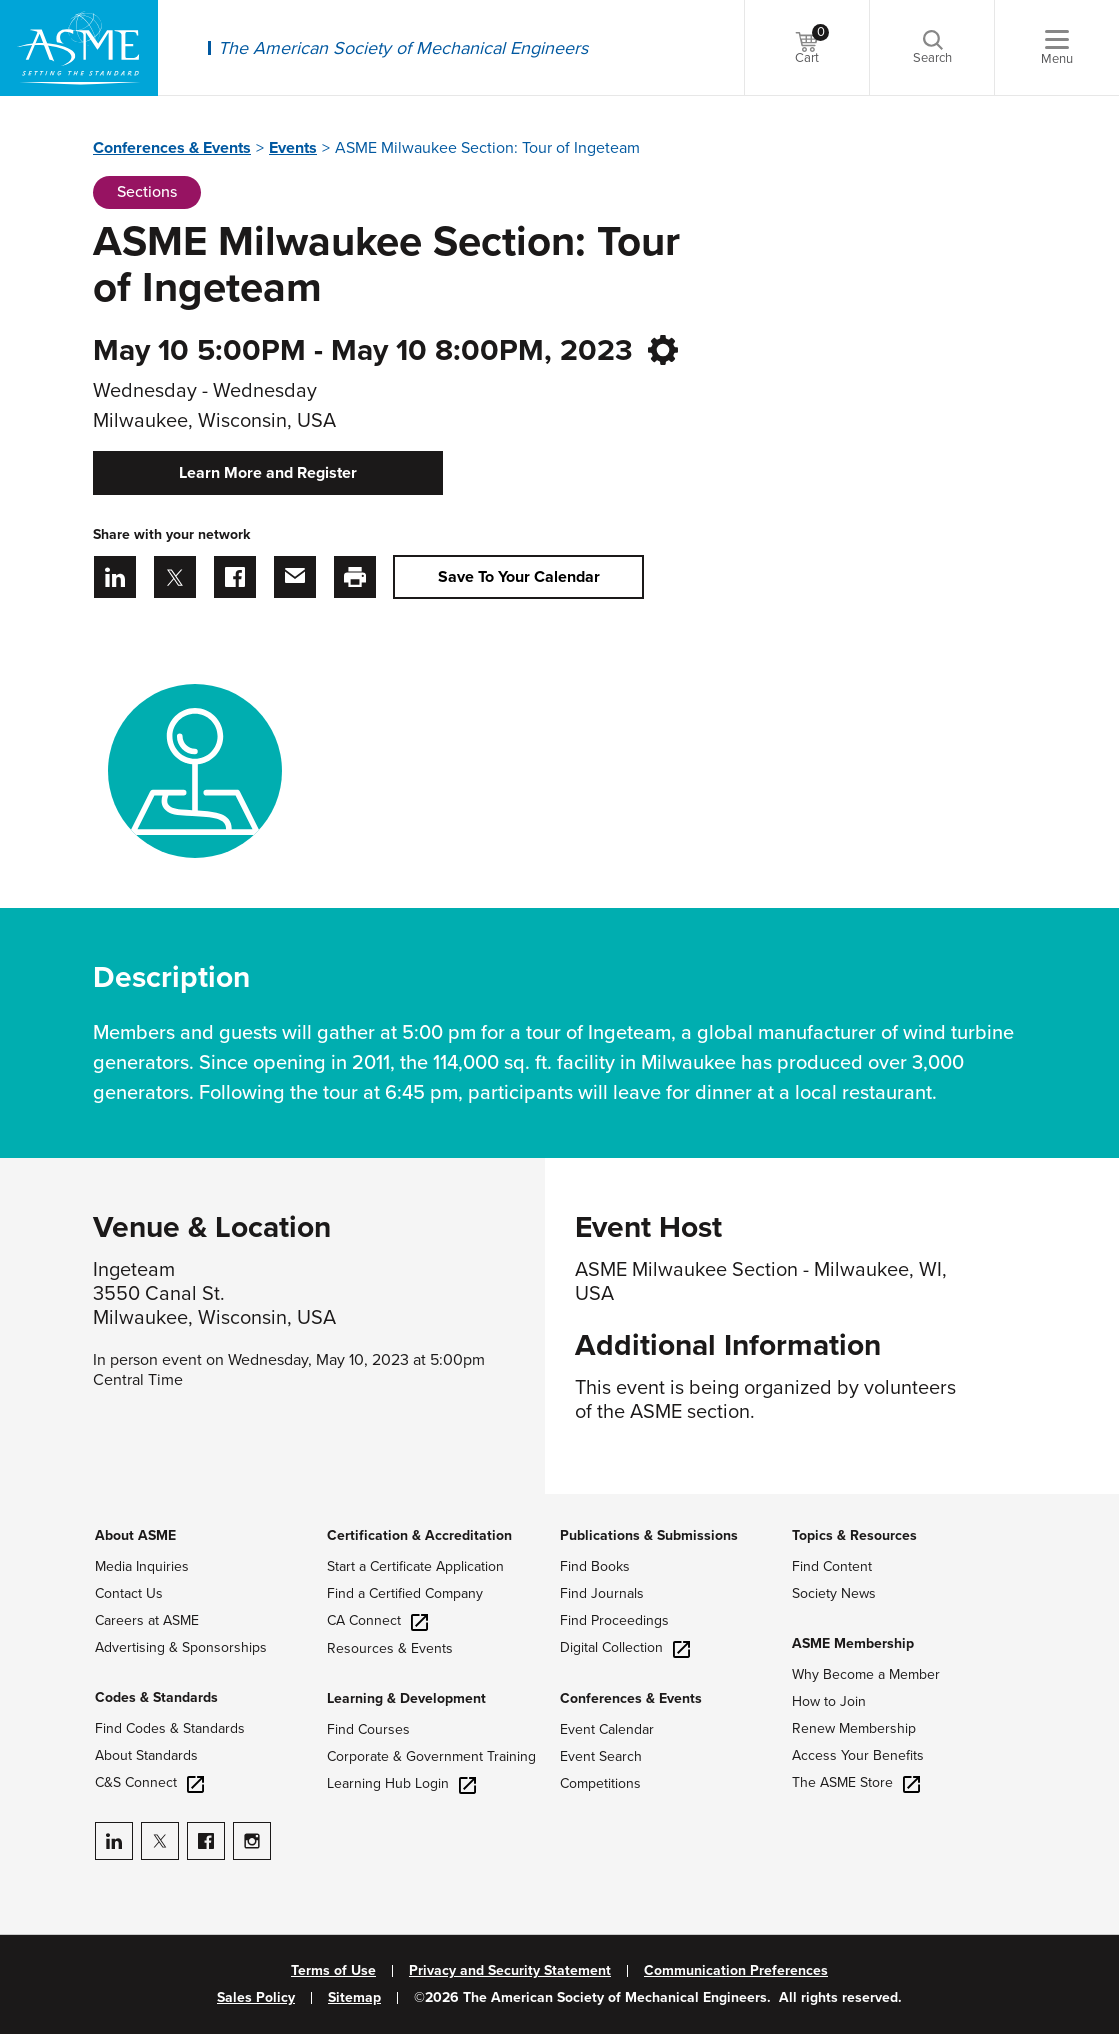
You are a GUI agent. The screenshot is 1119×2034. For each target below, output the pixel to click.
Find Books (595, 1566)
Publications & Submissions (649, 1535)
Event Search (601, 1756)
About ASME (135, 1535)
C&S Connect (149, 1782)
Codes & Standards (156, 1697)
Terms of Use (333, 1971)
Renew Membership (854, 1728)
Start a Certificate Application (415, 1566)
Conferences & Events (172, 148)
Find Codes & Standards (170, 1728)
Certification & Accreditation (419, 1535)
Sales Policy (256, 1998)
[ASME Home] (79, 48)
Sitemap (354, 1998)
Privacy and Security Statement (510, 1971)
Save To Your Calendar (519, 577)
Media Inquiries (142, 1566)
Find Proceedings (614, 1620)
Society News (834, 1593)
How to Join (829, 1701)
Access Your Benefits (858, 1755)
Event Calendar (607, 1729)
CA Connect (377, 1620)
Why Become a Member (866, 1674)
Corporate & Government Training (431, 1756)
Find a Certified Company (405, 1593)
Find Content (832, 1566)
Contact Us (129, 1593)
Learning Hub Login (401, 1783)
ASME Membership (853, 1643)
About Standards (146, 1755)
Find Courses (368, 1729)
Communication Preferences (736, 1971)
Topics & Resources (854, 1535)
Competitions (600, 1783)
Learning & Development (406, 1698)
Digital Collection (625, 1647)
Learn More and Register (268, 473)
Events (293, 148)
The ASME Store (856, 1782)
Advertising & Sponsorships (181, 1647)
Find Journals (602, 1593)
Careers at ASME (147, 1620)
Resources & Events (390, 1648)
